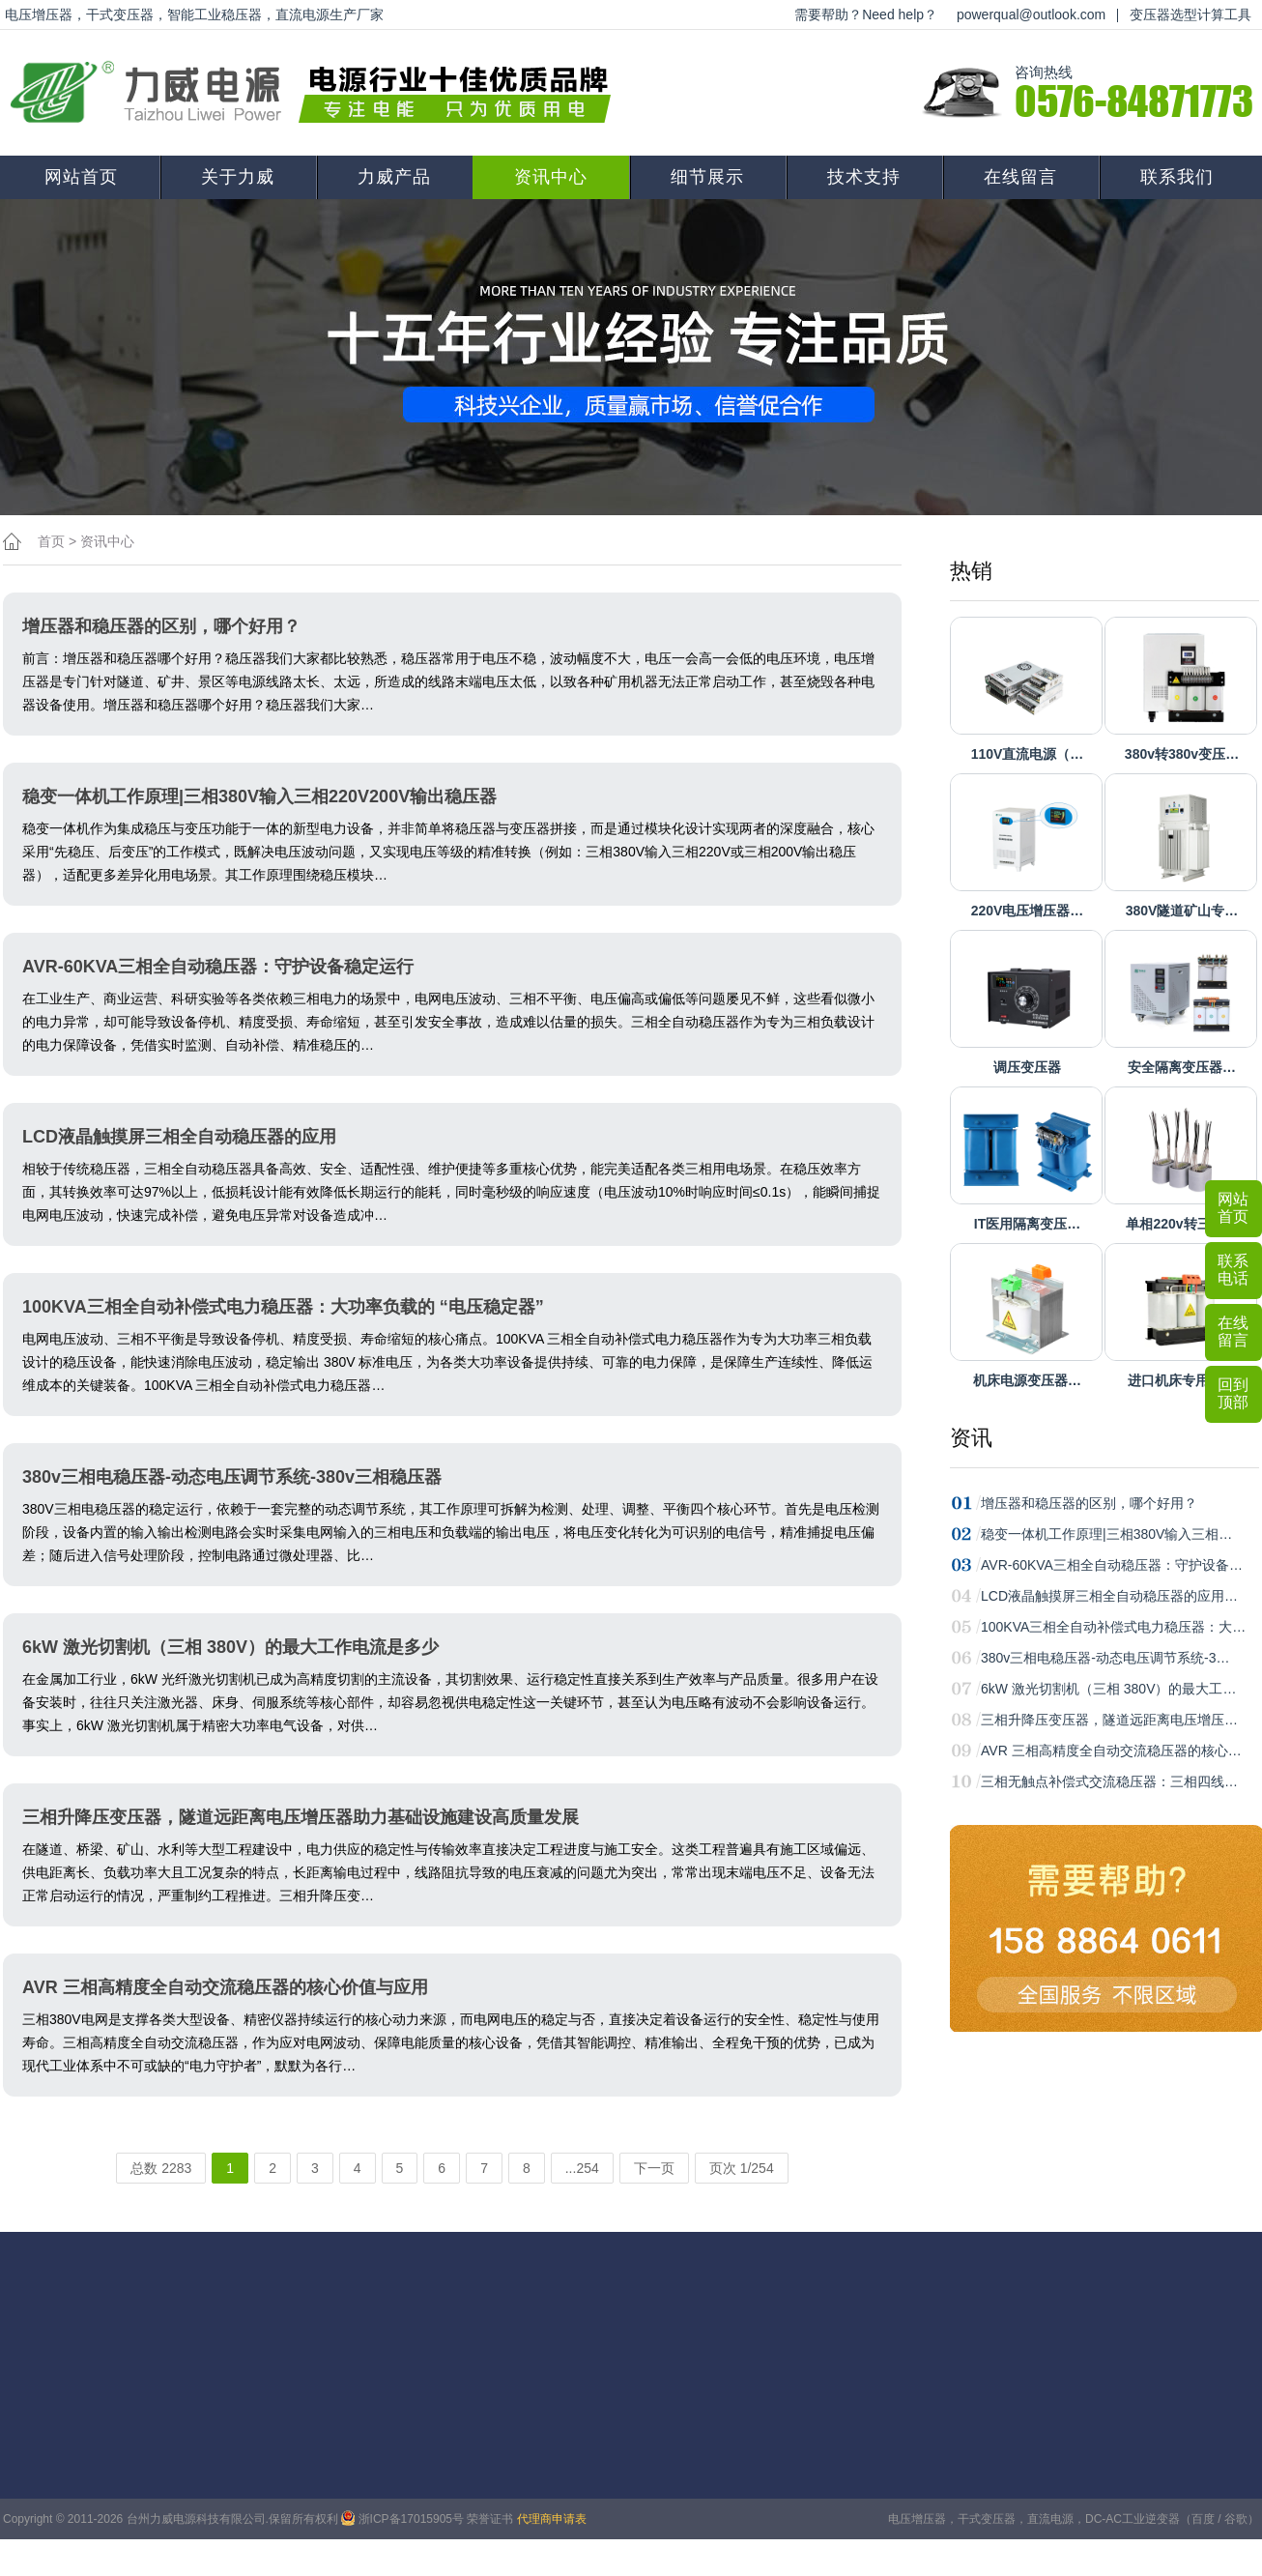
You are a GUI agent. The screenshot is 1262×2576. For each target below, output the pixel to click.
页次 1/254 (741, 2168)
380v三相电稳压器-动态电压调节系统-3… (1105, 1657)
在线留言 (1020, 177)
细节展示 (707, 177)
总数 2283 (160, 2168)
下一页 (654, 2168)
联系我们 (1177, 177)
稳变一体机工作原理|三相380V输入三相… (1106, 1534)
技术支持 (864, 177)
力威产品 (394, 177)
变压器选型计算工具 (1190, 14)
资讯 (971, 1438)
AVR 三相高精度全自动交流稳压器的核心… (1111, 1750)
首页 (51, 541)
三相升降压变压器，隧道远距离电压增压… (1109, 1719)
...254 (582, 2168)
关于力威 (237, 177)
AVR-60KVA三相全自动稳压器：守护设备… (1112, 1565)
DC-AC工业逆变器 (1132, 2519)
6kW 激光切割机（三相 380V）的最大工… (1108, 1688)
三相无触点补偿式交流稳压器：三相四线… (1109, 1781)
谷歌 (1236, 2519)
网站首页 (81, 177)
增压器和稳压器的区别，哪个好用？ (1089, 1503)
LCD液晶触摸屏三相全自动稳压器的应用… (1109, 1596)
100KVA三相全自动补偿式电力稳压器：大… (1113, 1627)
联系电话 (1233, 1270)
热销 (971, 571)
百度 (1203, 2519)
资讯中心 (551, 177)
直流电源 (1050, 2519)
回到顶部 (1233, 1393)
